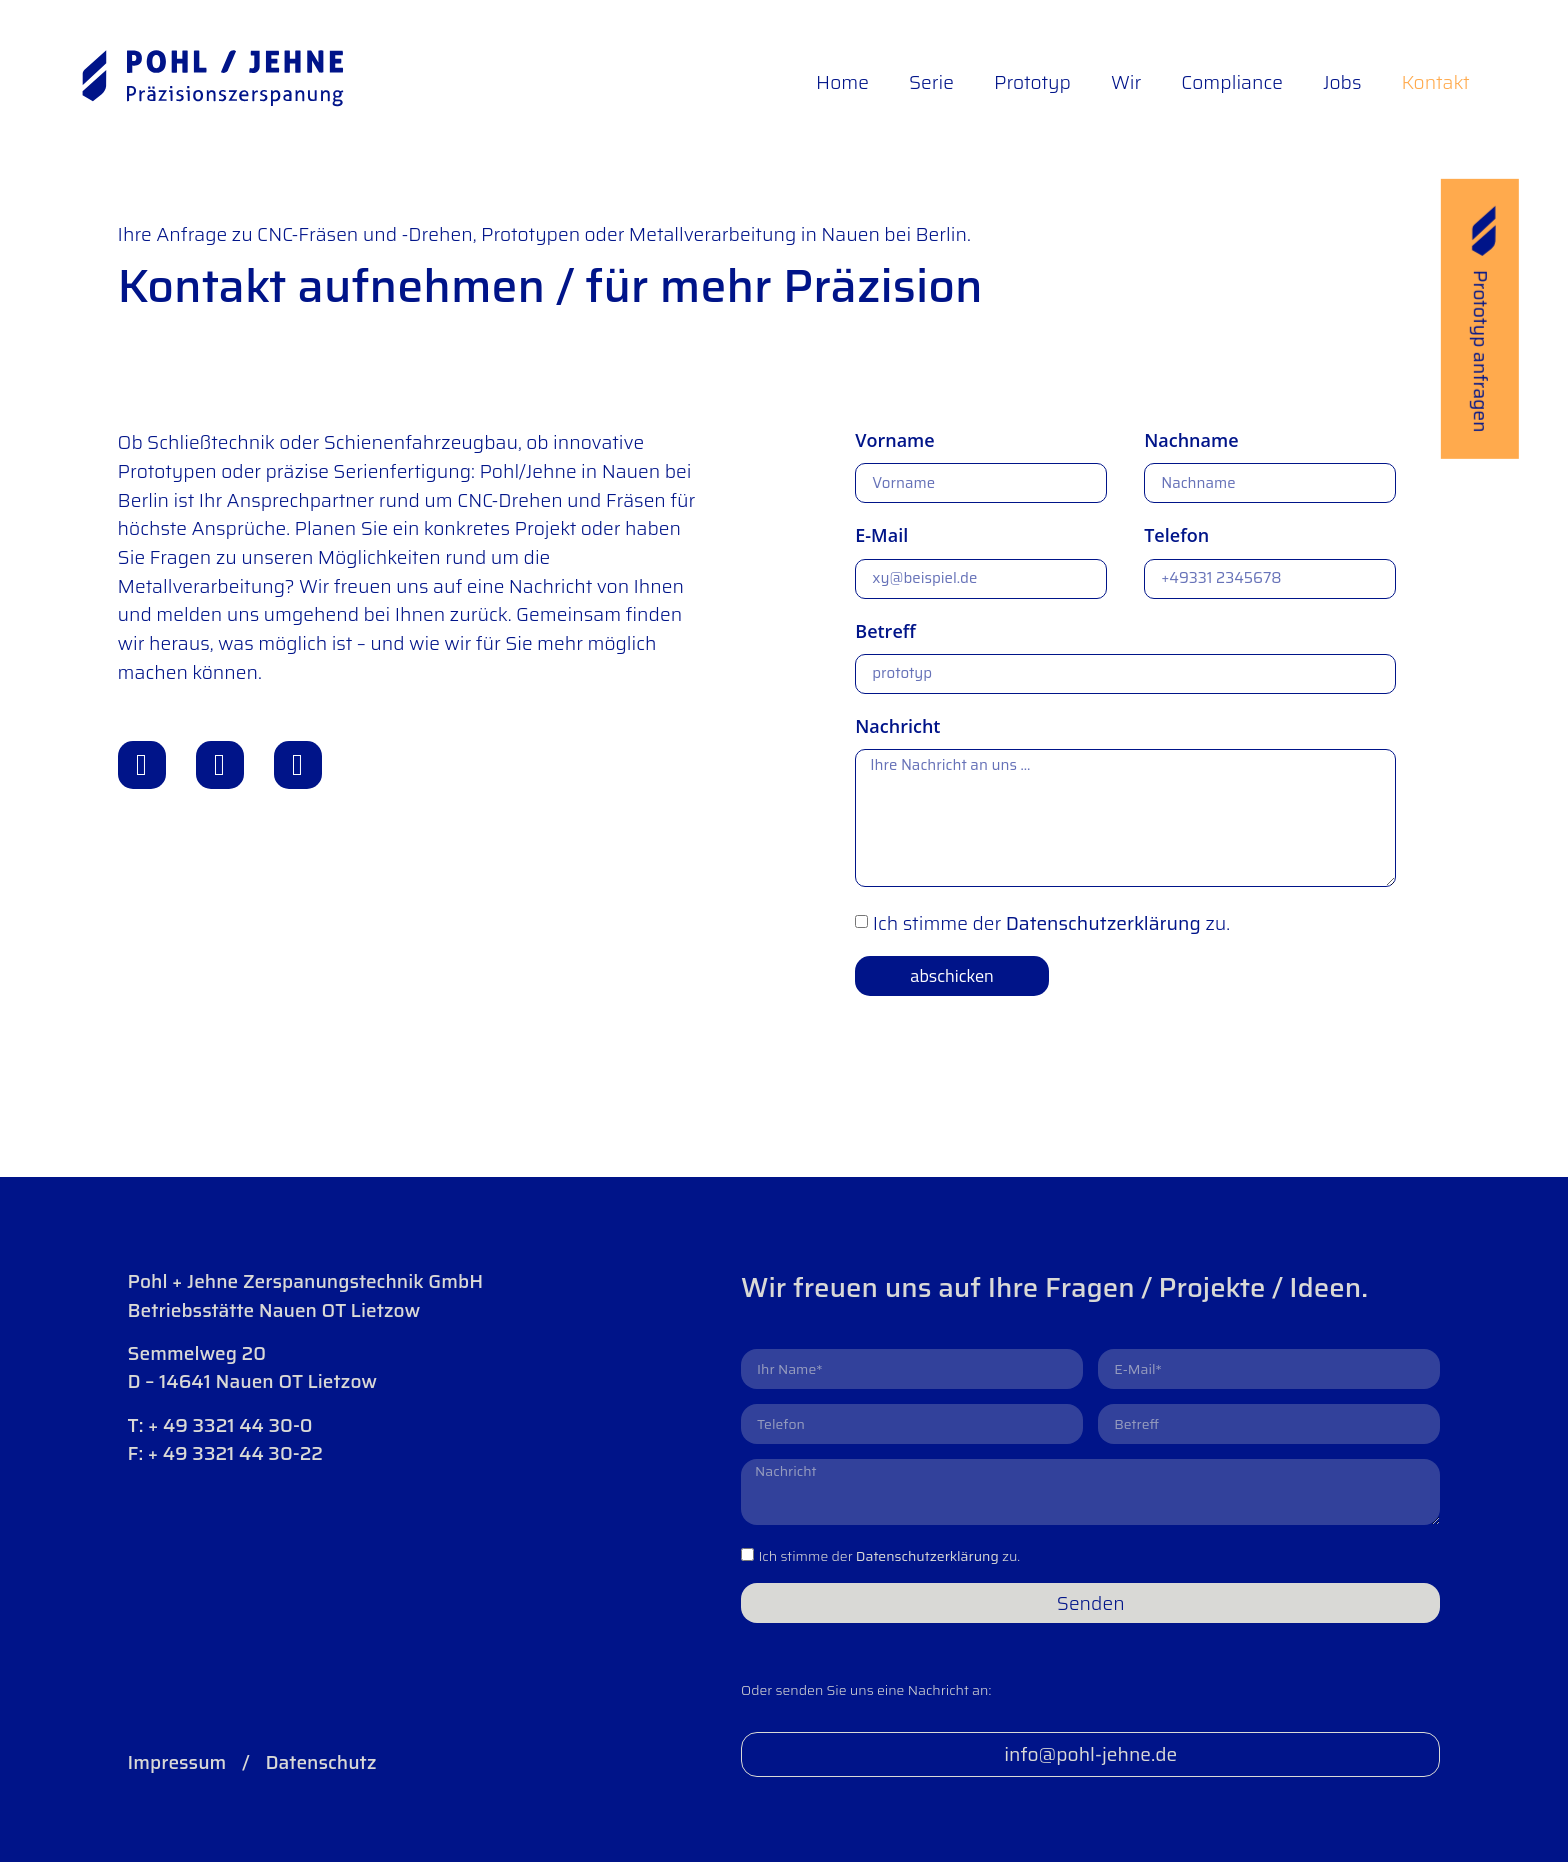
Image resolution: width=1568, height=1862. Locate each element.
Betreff (885, 631)
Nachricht (897, 726)
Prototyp (1032, 82)
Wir (1126, 82)
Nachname (1191, 440)
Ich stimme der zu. (1052, 922)
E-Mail (881, 535)
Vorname (894, 440)
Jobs (1342, 82)
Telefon (1176, 535)
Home (842, 82)
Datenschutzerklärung (1103, 922)
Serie (931, 82)
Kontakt (1435, 82)
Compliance (1232, 82)
